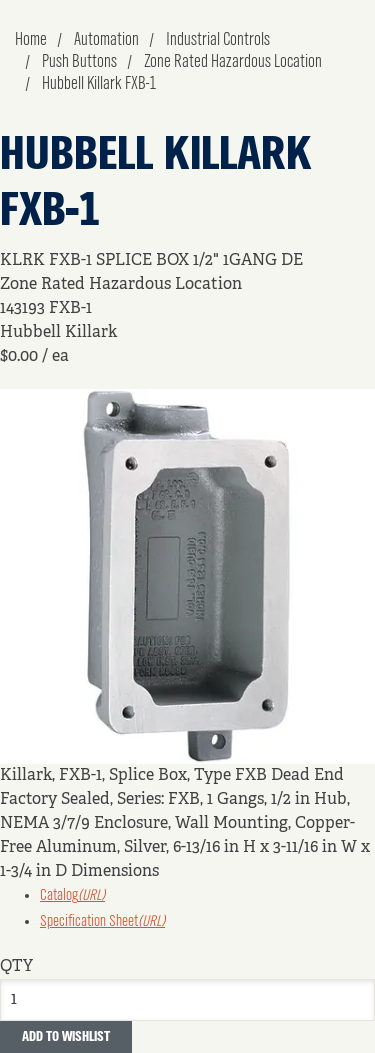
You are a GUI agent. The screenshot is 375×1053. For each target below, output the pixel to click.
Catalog (72, 896)
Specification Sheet (102, 922)
